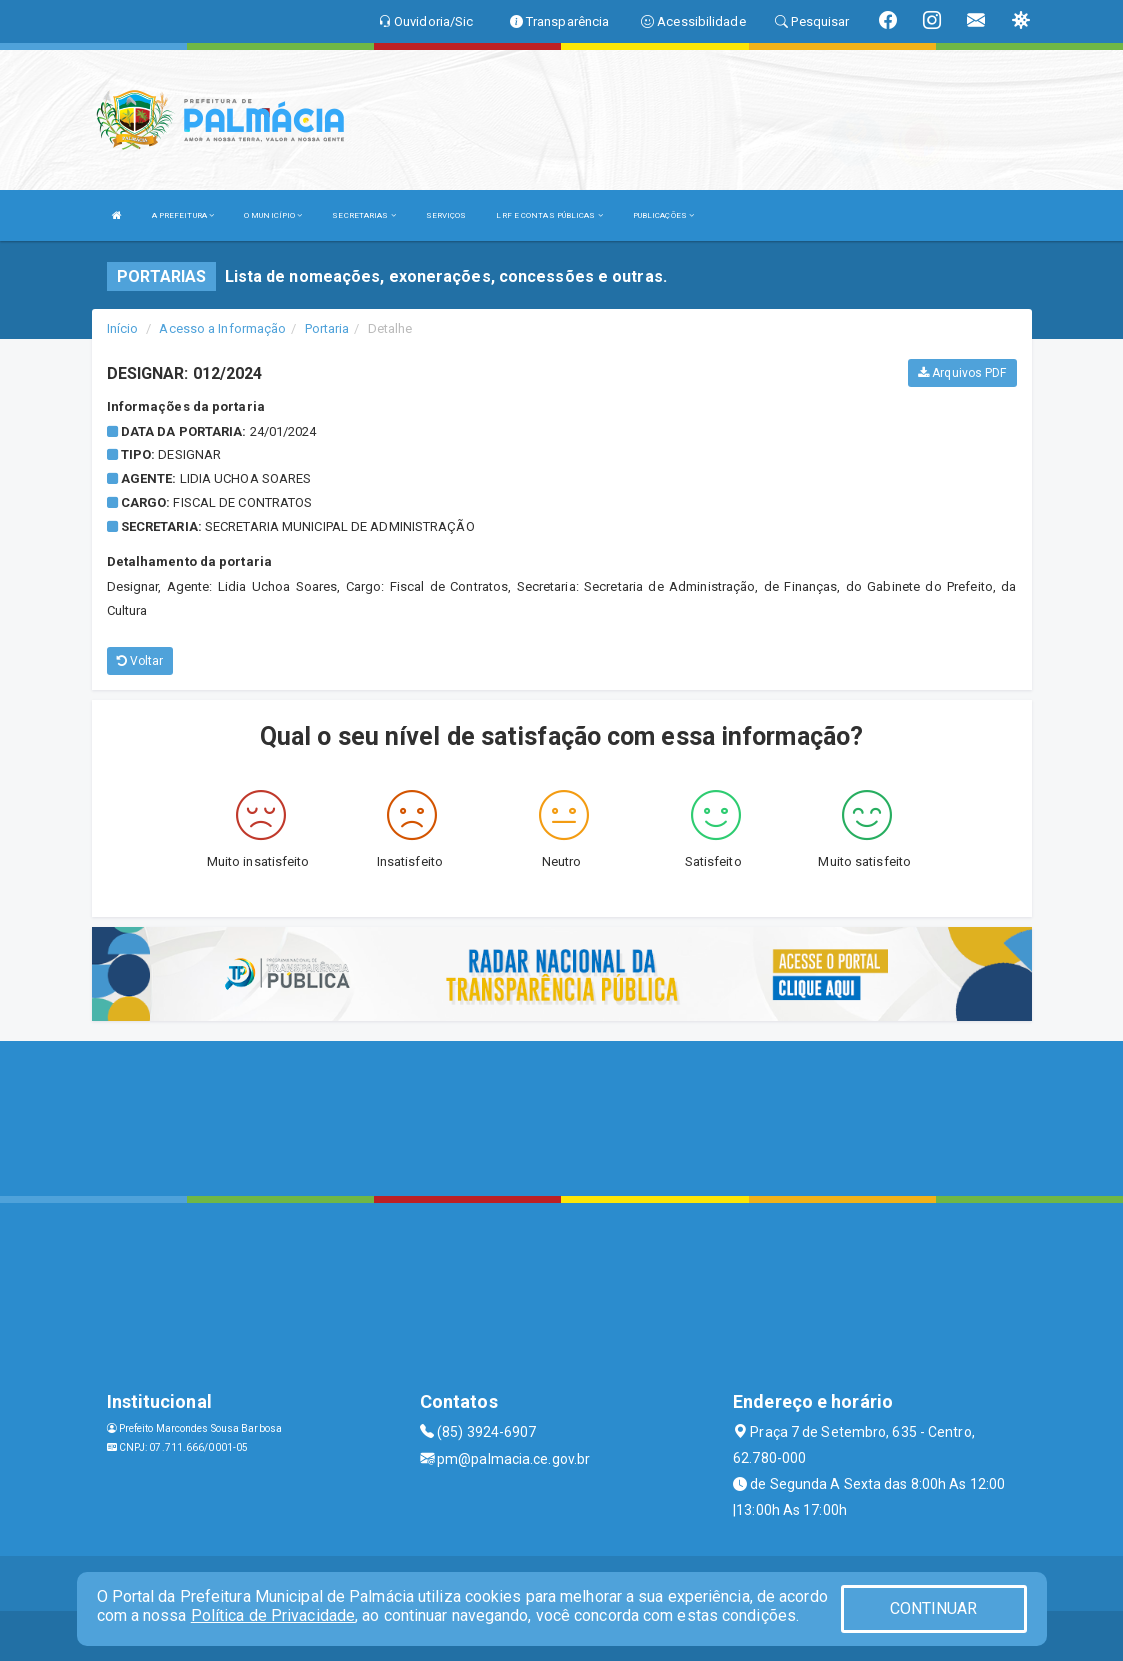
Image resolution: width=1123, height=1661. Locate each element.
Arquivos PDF (962, 373)
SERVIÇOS (446, 215)
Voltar (140, 661)
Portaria (327, 328)
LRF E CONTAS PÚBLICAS (549, 215)
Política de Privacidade (273, 1615)
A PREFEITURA (183, 215)
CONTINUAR (934, 1608)
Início (123, 328)
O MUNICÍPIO (273, 215)
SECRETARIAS (363, 215)
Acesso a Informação (222, 328)
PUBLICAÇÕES (663, 215)
